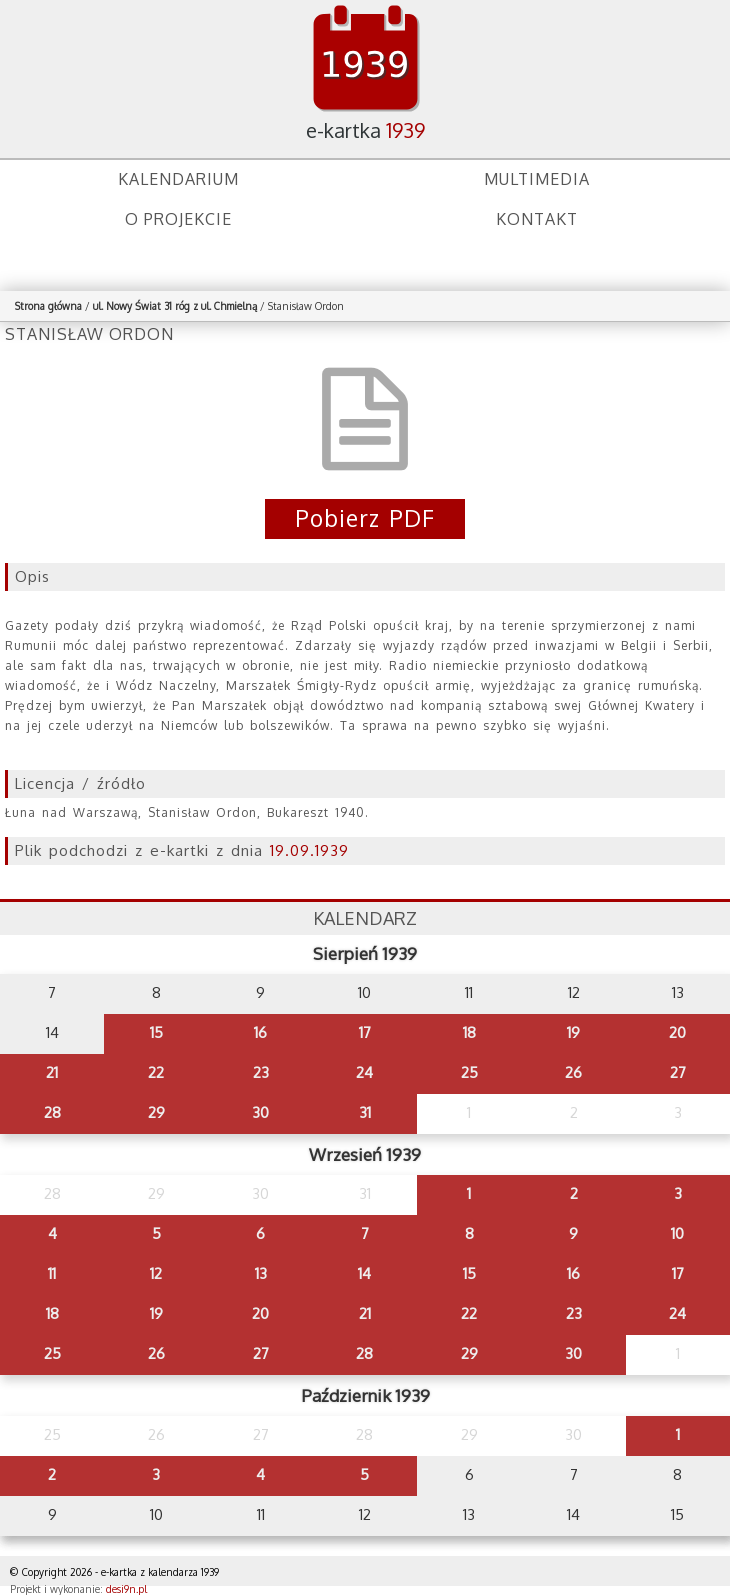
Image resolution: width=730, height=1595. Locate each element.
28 (52, 1112)
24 (364, 1072)
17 (365, 1032)
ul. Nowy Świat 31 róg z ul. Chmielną (175, 306)
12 (156, 1273)
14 (364, 1273)
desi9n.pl (126, 1589)
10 (677, 1233)
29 (156, 1112)
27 (678, 1072)
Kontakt (537, 219)
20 (677, 1032)
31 (365, 1112)
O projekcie (178, 219)
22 (156, 1072)
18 (469, 1032)
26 (573, 1072)
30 (260, 1112)
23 (261, 1072)
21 (52, 1072)
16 (260, 1032)
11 (52, 1273)
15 (156, 1032)
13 (261, 1273)
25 (469, 1072)
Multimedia (537, 179)
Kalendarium (178, 179)
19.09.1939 (309, 850)
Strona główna (48, 306)
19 (573, 1032)
